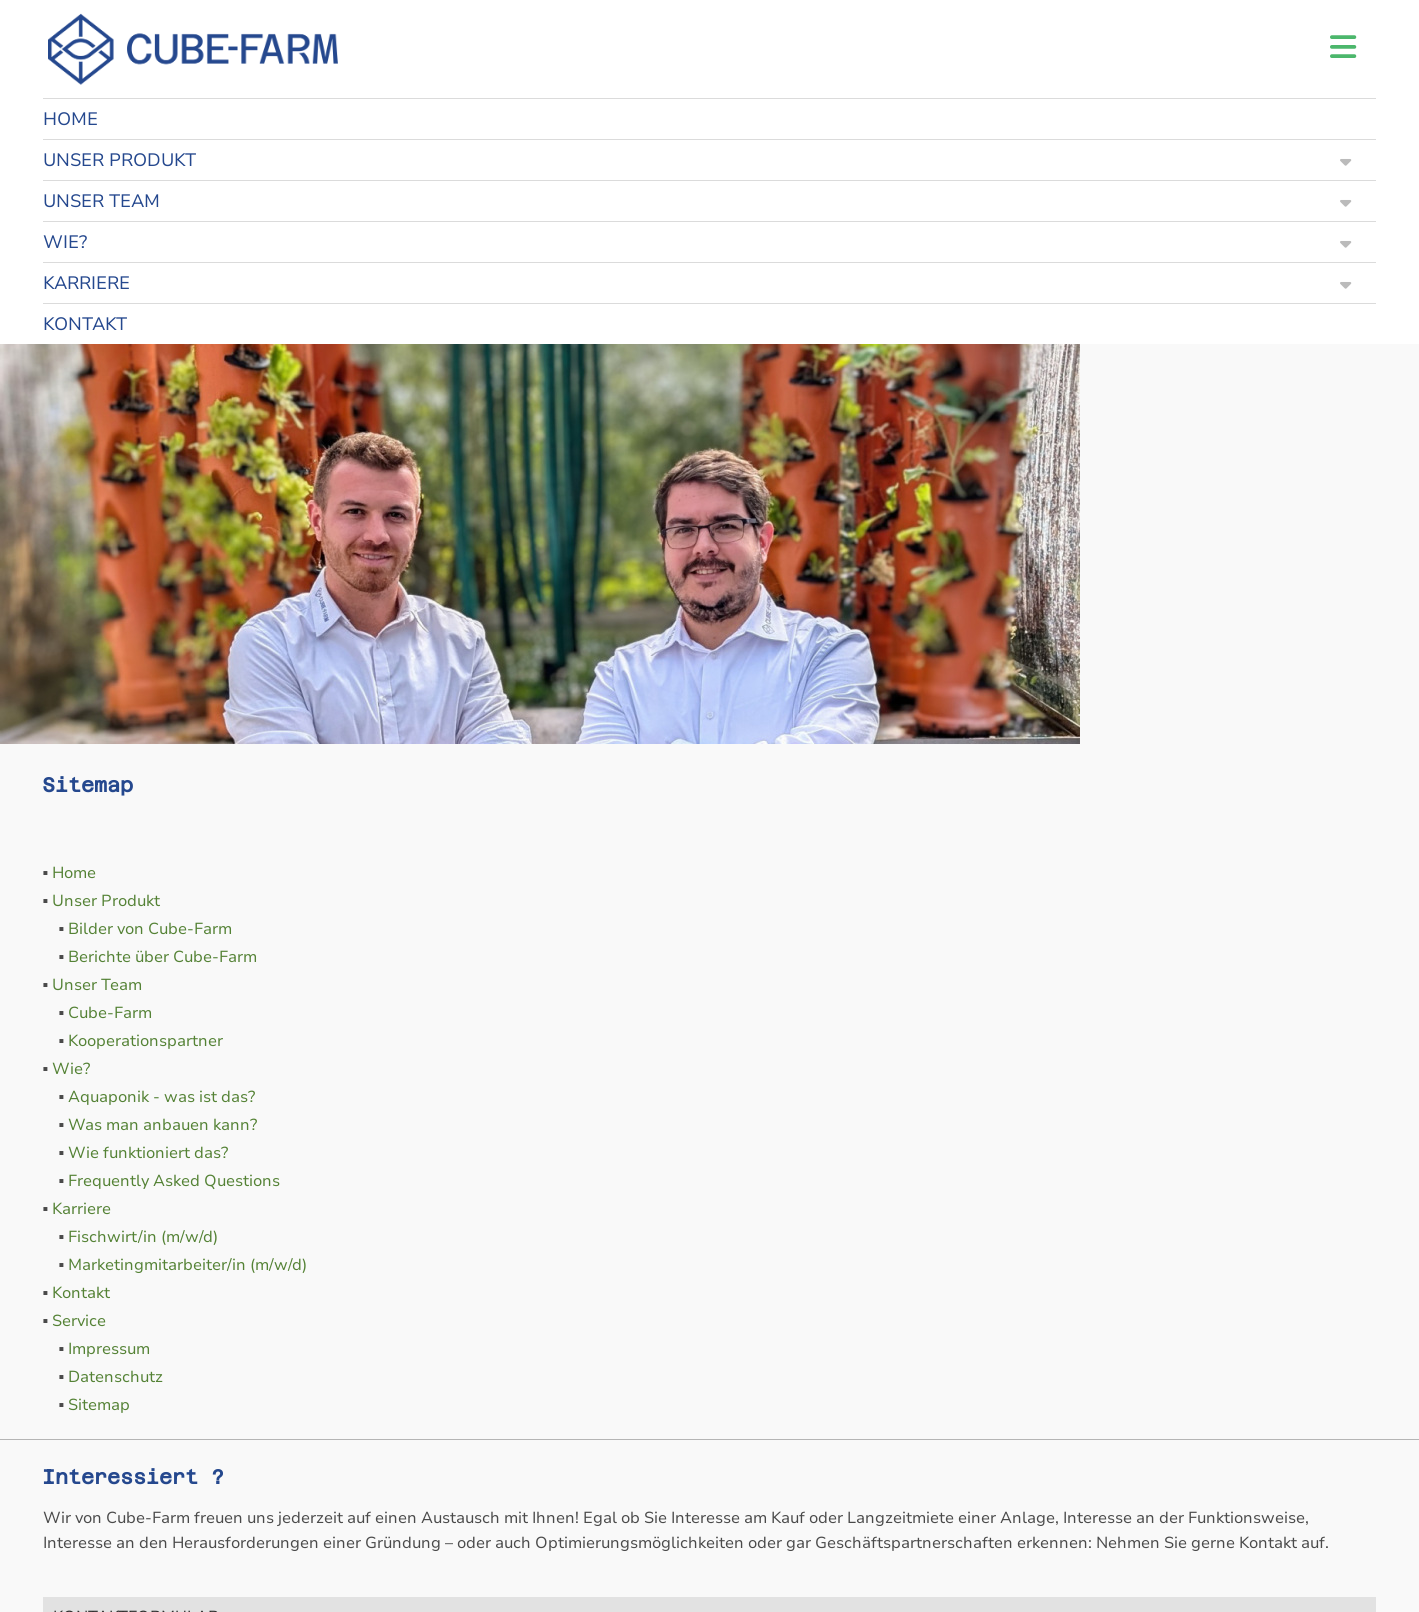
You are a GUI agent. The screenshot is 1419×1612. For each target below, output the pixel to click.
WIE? (697, 242)
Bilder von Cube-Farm (150, 929)
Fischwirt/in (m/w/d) (143, 1237)
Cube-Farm (110, 1013)
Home (74, 873)
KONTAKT (85, 324)
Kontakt (81, 1293)
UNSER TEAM (697, 201)
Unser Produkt (106, 901)
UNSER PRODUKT (697, 160)
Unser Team (97, 985)
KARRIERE (697, 283)
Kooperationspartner (145, 1041)
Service (79, 1321)
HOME (70, 119)
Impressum (109, 1349)
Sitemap (99, 1405)
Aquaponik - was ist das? (161, 1097)
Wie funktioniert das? (148, 1153)
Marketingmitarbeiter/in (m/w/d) (187, 1265)
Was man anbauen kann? (162, 1125)
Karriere (81, 1209)
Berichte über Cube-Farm (162, 957)
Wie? (71, 1069)
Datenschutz (115, 1377)
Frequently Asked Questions (174, 1181)
